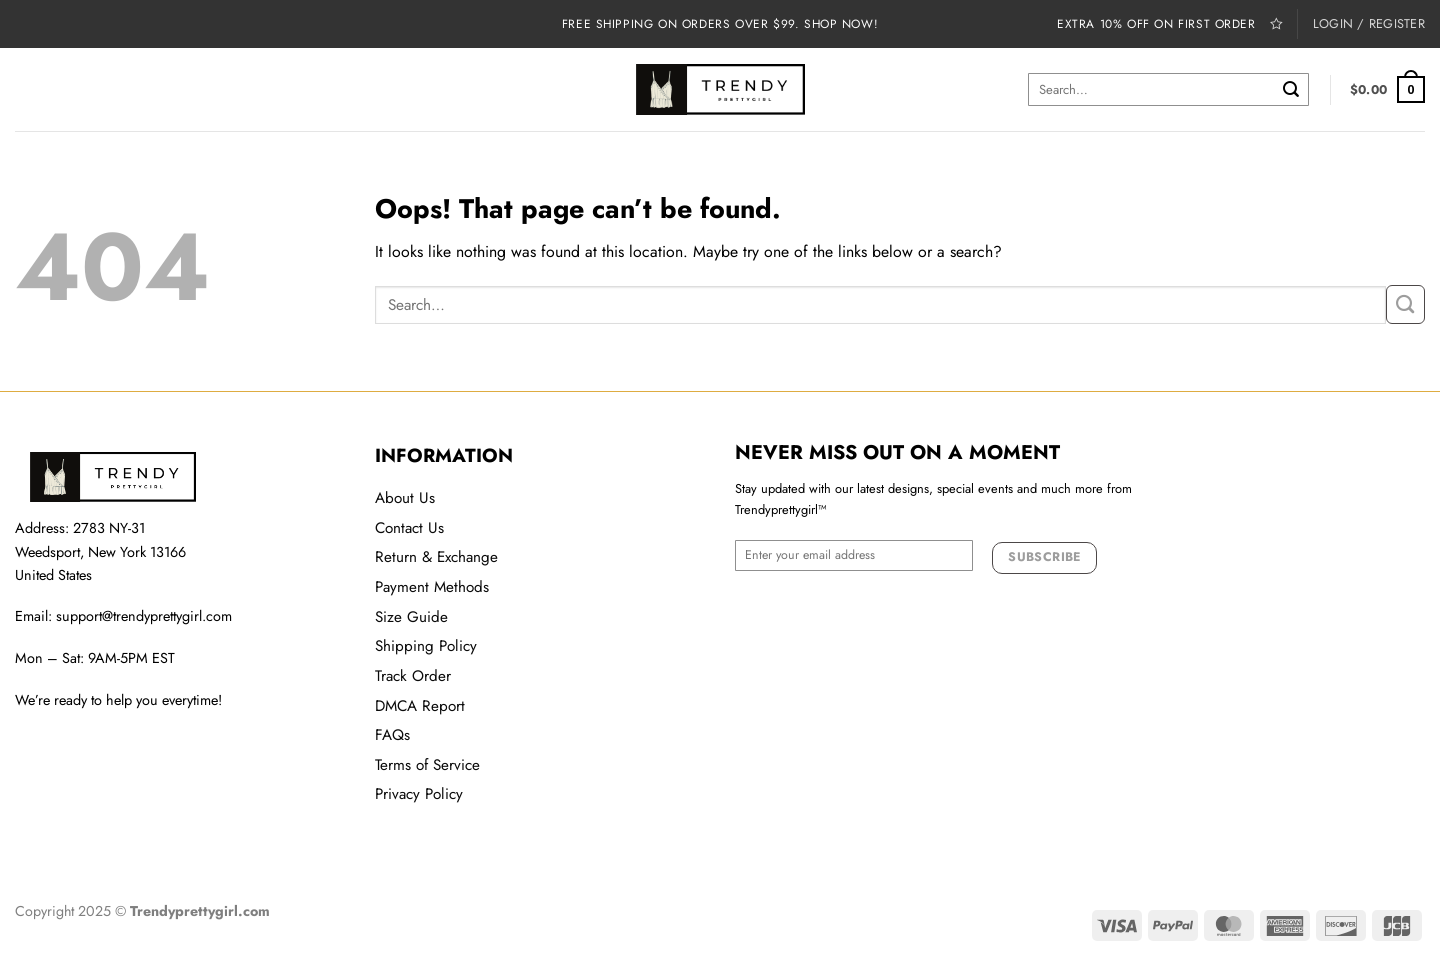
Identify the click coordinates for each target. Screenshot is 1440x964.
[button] (1387, 89)
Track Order (413, 676)
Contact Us (409, 528)
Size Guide (411, 617)
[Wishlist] (1276, 23)
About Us (405, 498)
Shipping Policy (426, 646)
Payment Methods (432, 587)
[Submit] (1291, 89)
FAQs (392, 735)
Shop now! (841, 23)
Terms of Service (427, 765)
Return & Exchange (436, 557)
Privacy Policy (419, 794)
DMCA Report (420, 706)
